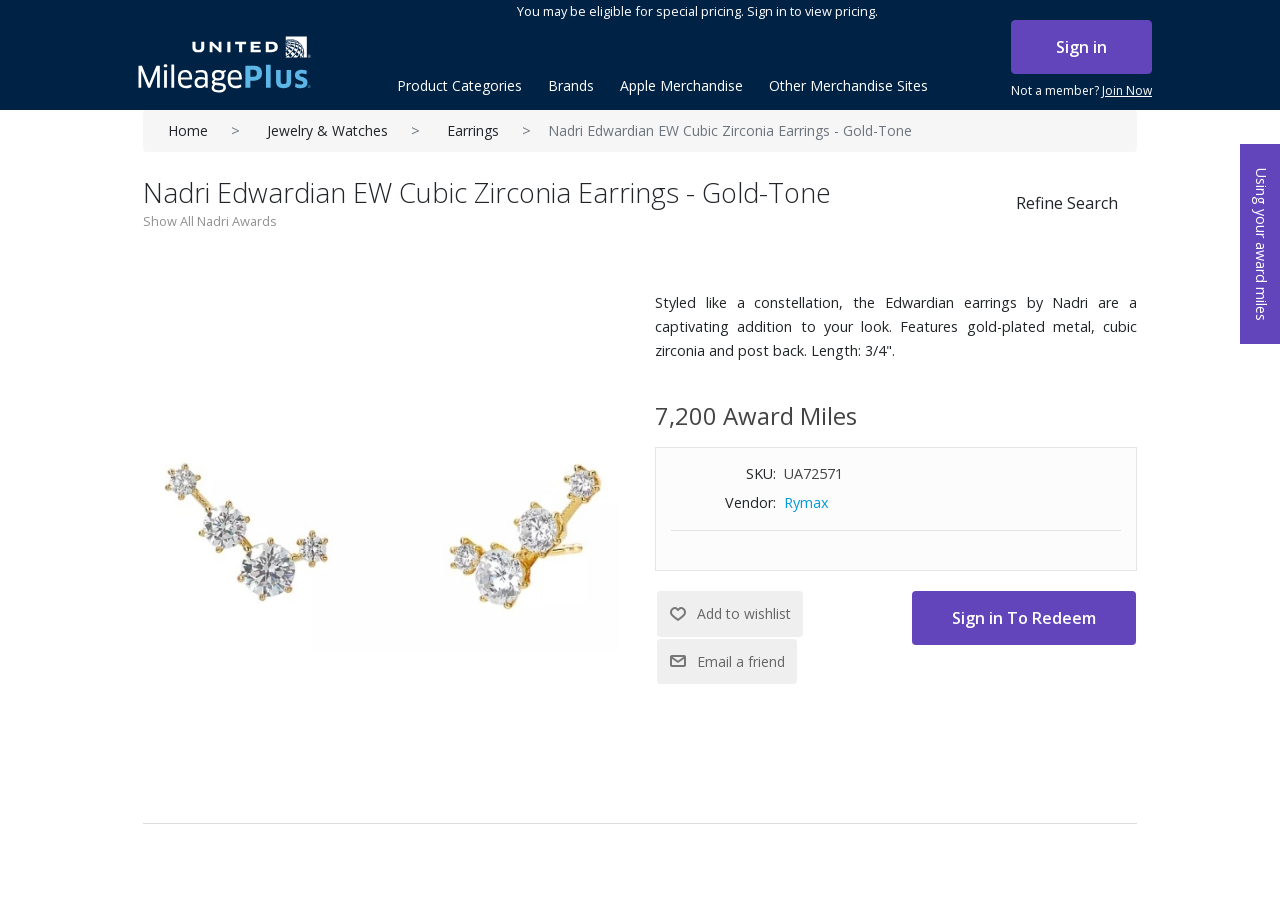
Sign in (1081, 47)
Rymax (806, 502)
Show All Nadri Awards (210, 221)
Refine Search (1067, 203)
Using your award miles (1261, 244)
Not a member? (1081, 91)
